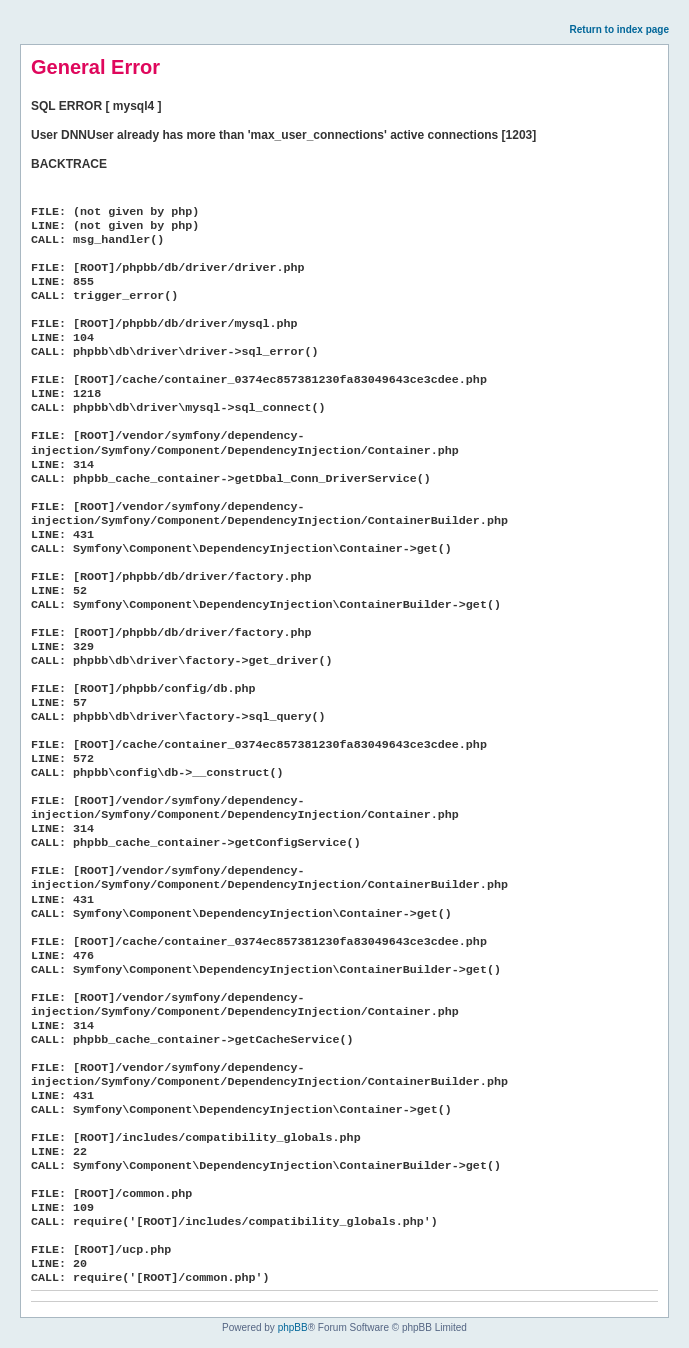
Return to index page (619, 29)
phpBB (293, 1327)
